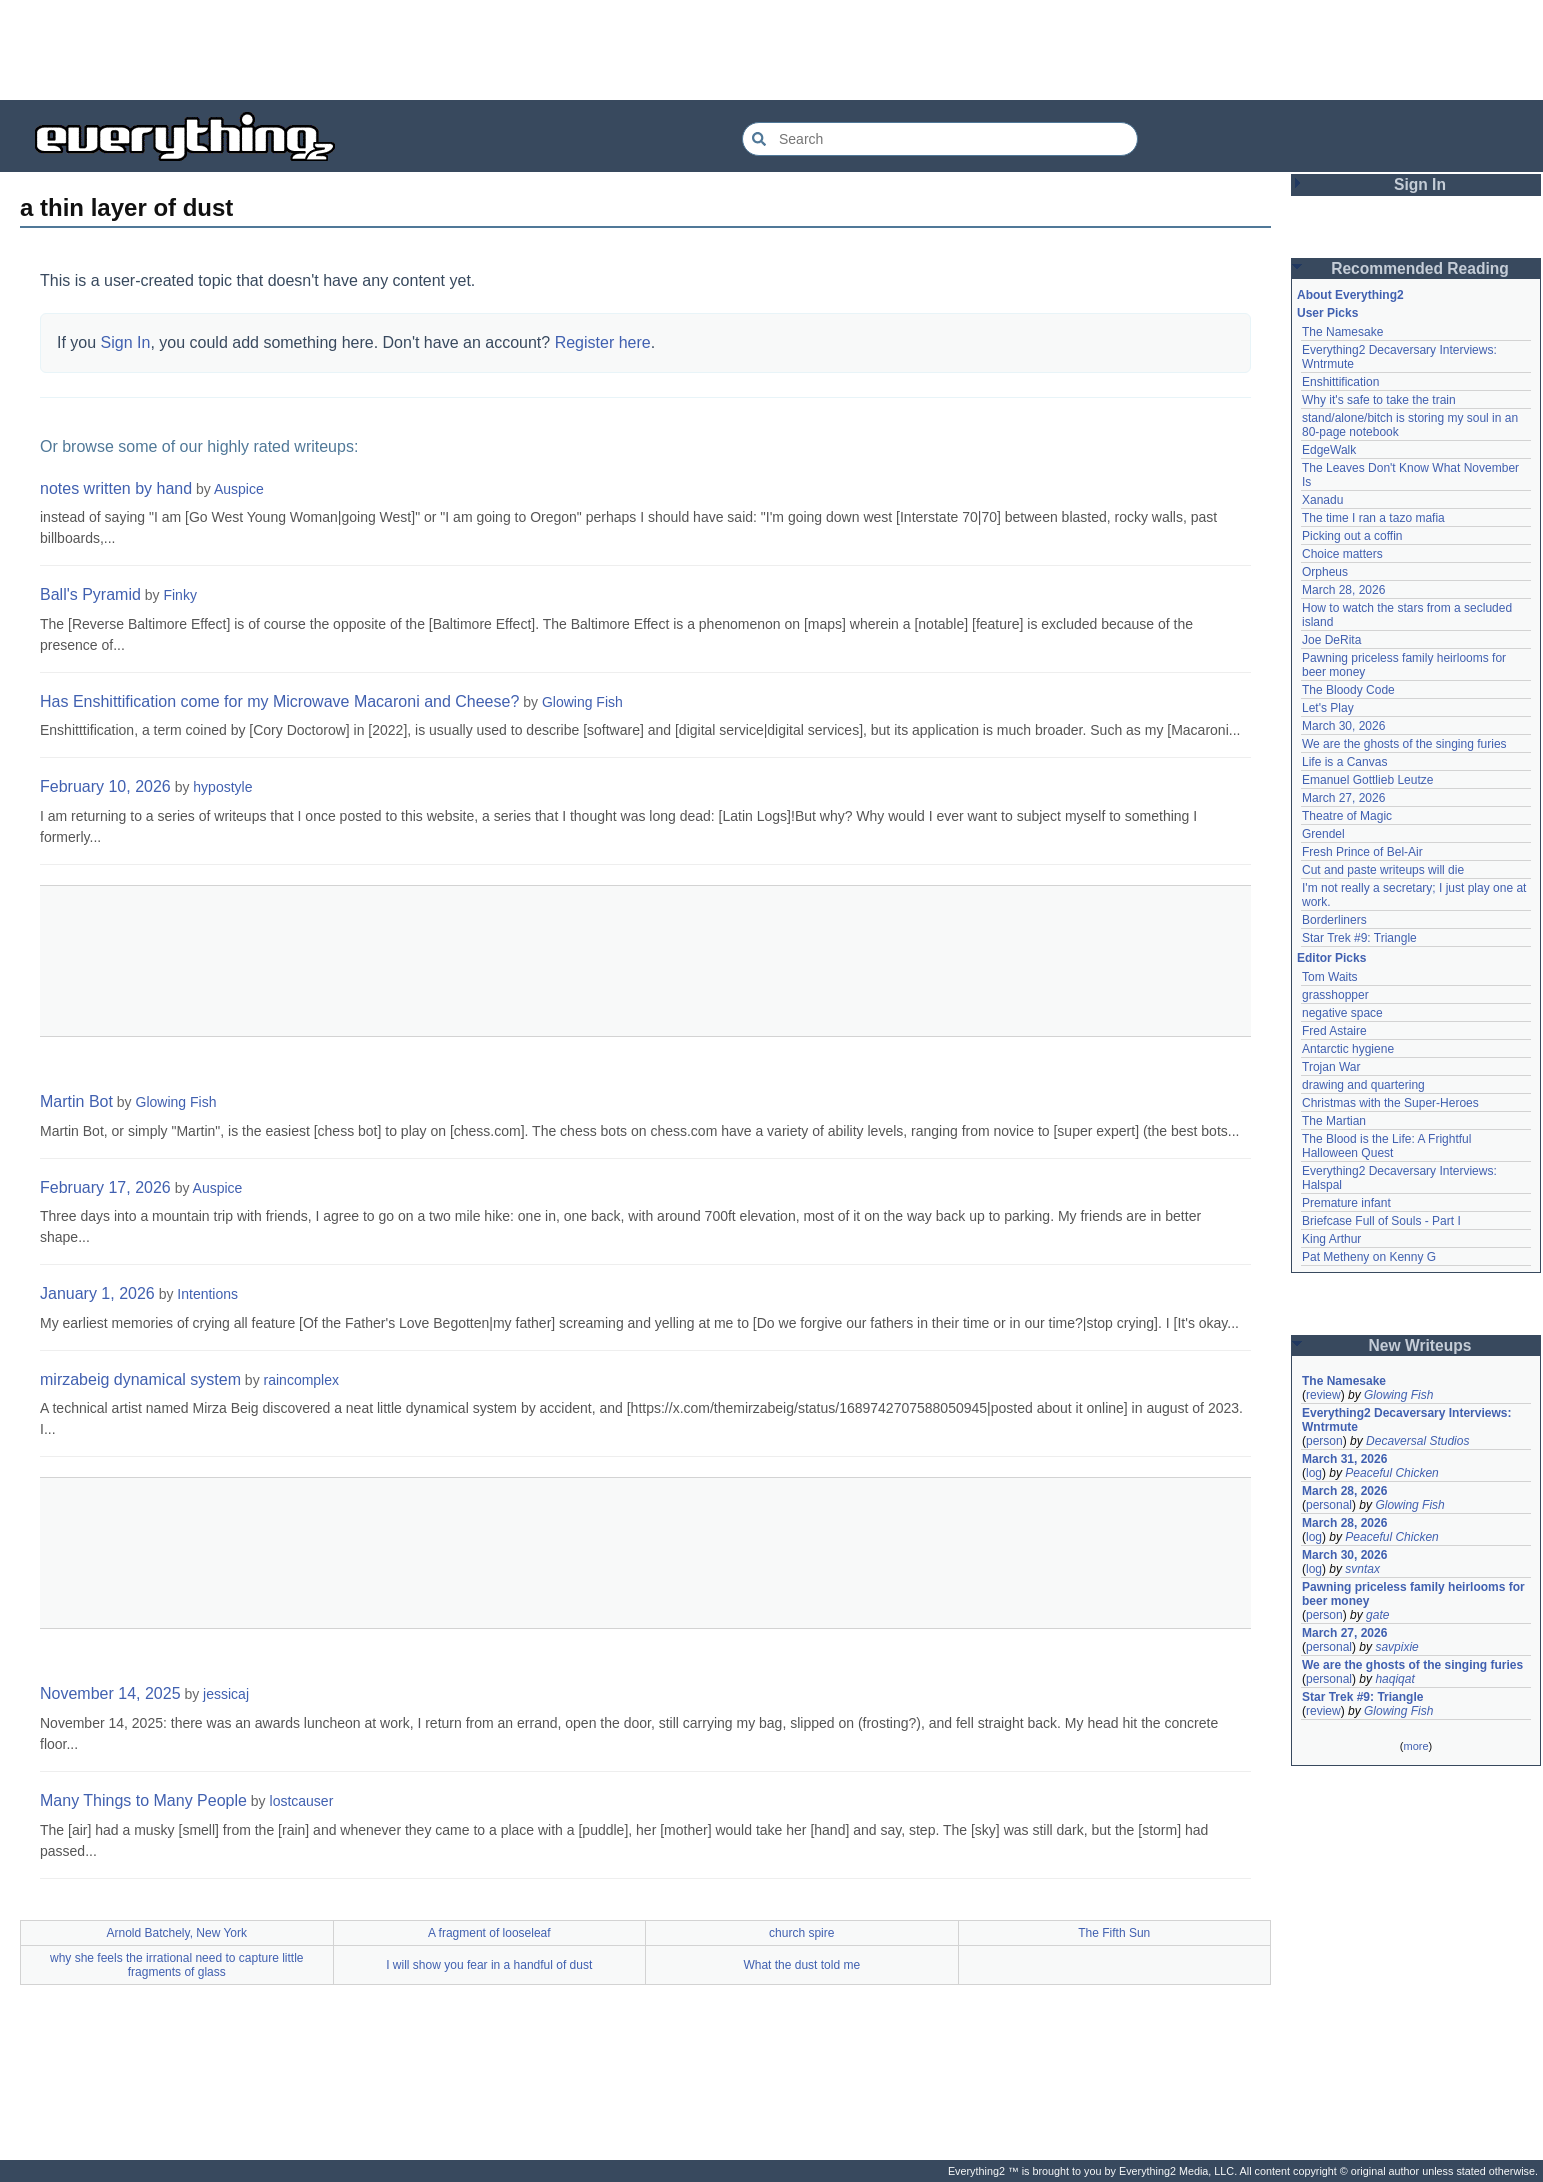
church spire (801, 1933)
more (1415, 1746)
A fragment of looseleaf (489, 1933)
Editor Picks (1331, 958)
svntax (1362, 1569)
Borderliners (1334, 920)
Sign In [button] (1420, 184)
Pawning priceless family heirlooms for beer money (1413, 1594)
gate (1377, 1615)
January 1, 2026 (97, 1293)
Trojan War (1331, 1067)
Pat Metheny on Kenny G (1369, 1257)
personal (1329, 1505)
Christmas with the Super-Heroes (1390, 1103)
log (1314, 1473)
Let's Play (1328, 708)
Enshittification (1340, 382)
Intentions (207, 1294)
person (1324, 1441)
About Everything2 (1350, 295)
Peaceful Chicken (1391, 1473)
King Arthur (1331, 1239)
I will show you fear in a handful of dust (489, 1965)
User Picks (1327, 313)
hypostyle (222, 787)
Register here (603, 342)
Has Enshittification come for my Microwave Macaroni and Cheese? (279, 701)
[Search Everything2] (940, 139)
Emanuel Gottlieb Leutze (1367, 780)
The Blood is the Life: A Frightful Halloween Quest (1386, 1146)
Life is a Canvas (1344, 762)
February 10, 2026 (105, 786)
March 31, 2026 (1344, 1459)
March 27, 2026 (1343, 798)
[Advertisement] (772, 50)
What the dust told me (801, 1965)
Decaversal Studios (1417, 1441)
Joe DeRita (1331, 640)
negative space (1342, 1013)
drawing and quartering (1363, 1085)
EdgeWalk (1329, 450)
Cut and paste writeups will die (1383, 870)
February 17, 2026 (105, 1187)
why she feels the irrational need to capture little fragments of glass (176, 1965)
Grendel (1323, 834)
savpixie (1396, 1647)
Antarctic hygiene (1348, 1049)
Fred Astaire (1334, 1031)
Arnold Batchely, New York (176, 1933)
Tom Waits (1330, 977)
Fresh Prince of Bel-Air (1362, 852)
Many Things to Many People (143, 1800)
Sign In (126, 342)
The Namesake (1342, 332)
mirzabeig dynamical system (140, 1379)
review (1323, 1395)
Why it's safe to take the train (1379, 400)
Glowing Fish (582, 702)
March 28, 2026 (1343, 590)
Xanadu (1322, 500)
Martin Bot (76, 1101)
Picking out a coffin (1352, 536)
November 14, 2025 (110, 1693)
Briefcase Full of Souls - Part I (1381, 1221)
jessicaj (226, 1694)
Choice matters (1342, 554)
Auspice (239, 489)
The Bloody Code (1348, 690)
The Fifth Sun (1114, 1933)
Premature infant (1346, 1203)
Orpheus (1325, 572)
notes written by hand (116, 488)
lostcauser (302, 1801)
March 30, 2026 (1343, 726)
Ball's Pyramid (90, 594)
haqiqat (1394, 1679)
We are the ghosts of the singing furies (1404, 744)
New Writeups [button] (1420, 1345)
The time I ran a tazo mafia (1373, 518)
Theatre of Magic (1347, 816)
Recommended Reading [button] (1420, 268)
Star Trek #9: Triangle (1359, 938)
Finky (179, 595)
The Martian (1334, 1121)
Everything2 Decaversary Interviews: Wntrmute (1406, 1420)
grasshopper (1335, 995)
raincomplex (301, 1380)
